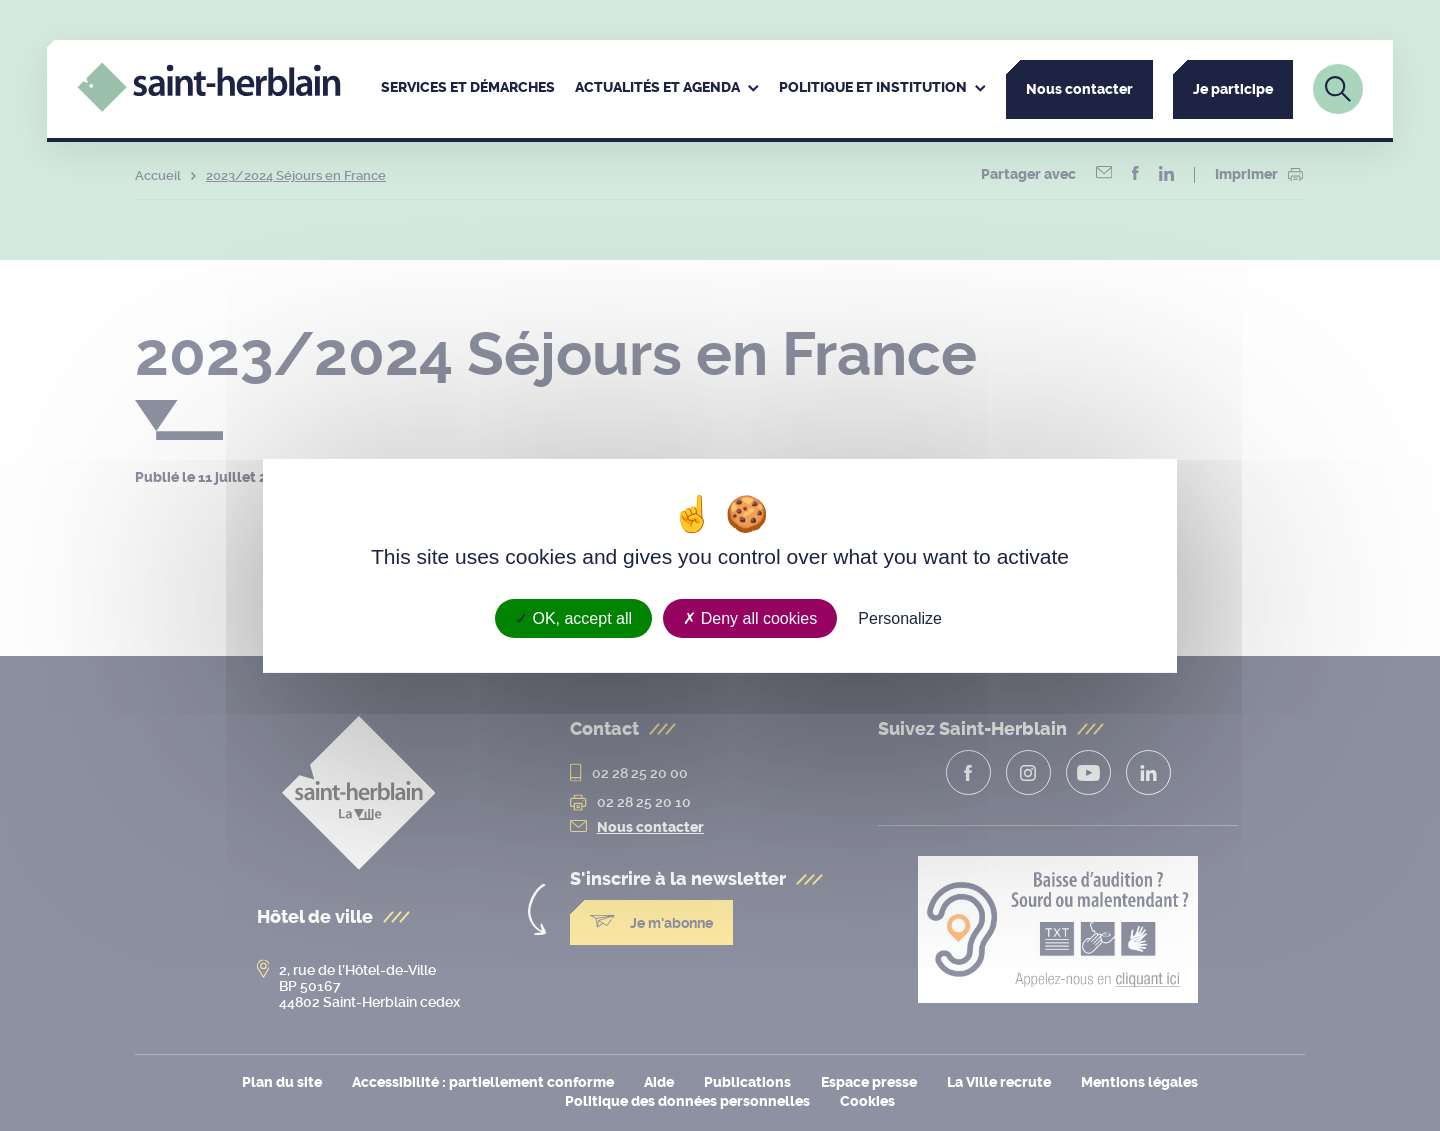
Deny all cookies (750, 617)
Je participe (1233, 89)
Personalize (900, 617)
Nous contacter (1079, 89)
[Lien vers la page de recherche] (1338, 89)
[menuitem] (468, 89)
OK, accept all (573, 617)
